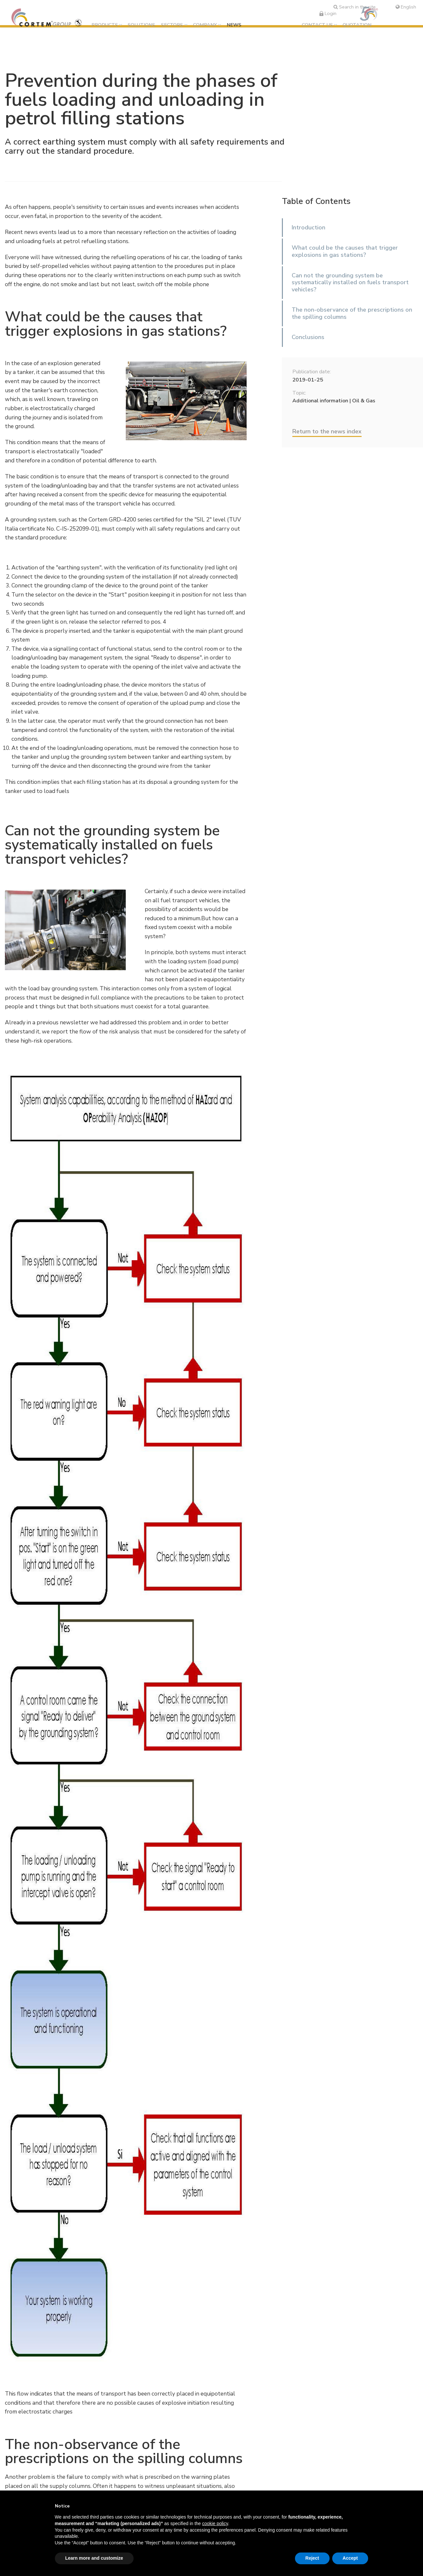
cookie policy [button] (215, 2523)
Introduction (308, 227)
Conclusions (308, 337)
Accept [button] (350, 2558)
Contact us (317, 25)
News (234, 25)
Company (205, 25)
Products (104, 25)
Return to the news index (327, 431)
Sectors (172, 25)
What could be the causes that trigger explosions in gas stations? (345, 251)
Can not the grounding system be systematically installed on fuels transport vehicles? (350, 282)
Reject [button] (312, 2558)
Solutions (141, 25)
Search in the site (355, 7)
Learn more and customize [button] (94, 2558)
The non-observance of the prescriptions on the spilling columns (352, 313)
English (406, 7)
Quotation (357, 25)
